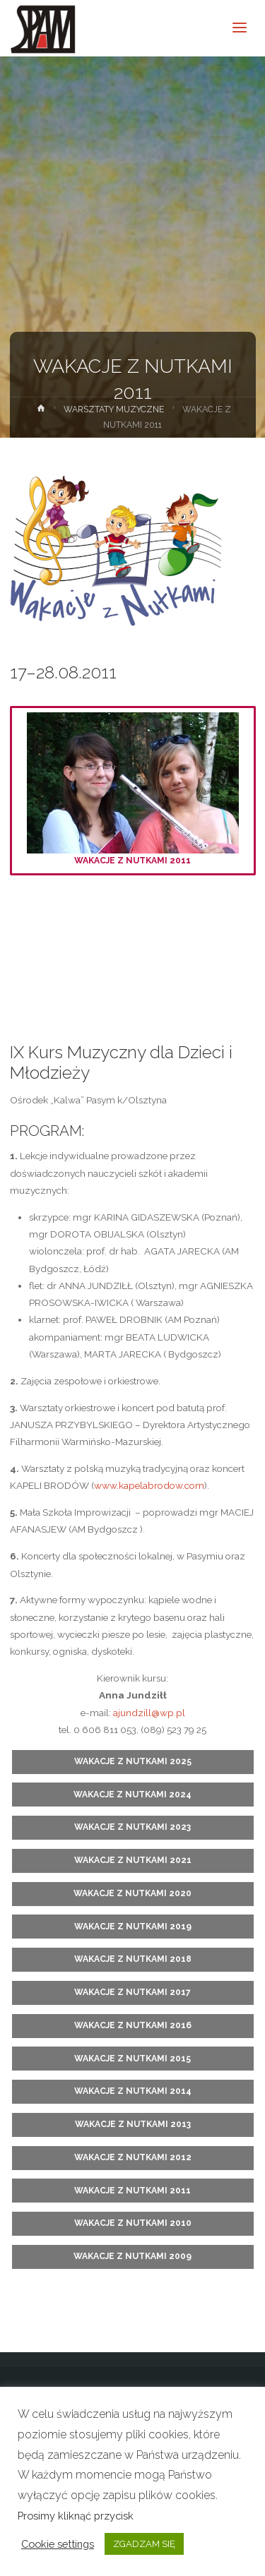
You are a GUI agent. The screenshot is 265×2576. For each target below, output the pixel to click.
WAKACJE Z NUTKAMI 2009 (132, 2256)
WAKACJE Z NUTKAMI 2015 (132, 2058)
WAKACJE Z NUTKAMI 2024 (132, 1794)
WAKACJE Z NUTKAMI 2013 (133, 2124)
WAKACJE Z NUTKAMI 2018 (133, 1959)
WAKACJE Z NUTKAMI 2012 (133, 2157)
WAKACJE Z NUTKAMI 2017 (132, 1992)
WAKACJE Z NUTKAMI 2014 (133, 2091)
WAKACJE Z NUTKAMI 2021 (133, 1860)
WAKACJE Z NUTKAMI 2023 (132, 1827)
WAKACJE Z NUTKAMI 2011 (133, 788)
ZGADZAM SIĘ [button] (144, 2544)
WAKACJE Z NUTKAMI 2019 (133, 1926)
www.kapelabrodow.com (149, 1485)
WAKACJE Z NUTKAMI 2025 (133, 1761)
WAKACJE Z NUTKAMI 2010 (133, 2223)
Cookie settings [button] (57, 2544)
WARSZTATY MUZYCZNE (114, 409)
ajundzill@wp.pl (149, 1712)
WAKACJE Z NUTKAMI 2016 (133, 2025)
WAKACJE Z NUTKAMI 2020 (132, 1893)
